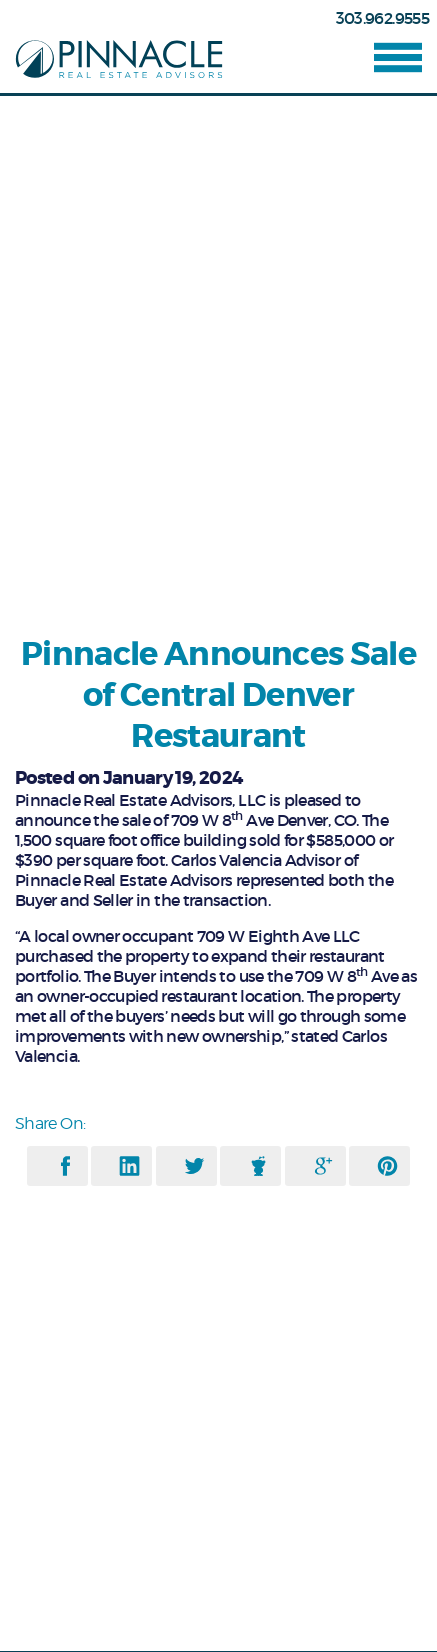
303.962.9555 (382, 18)
